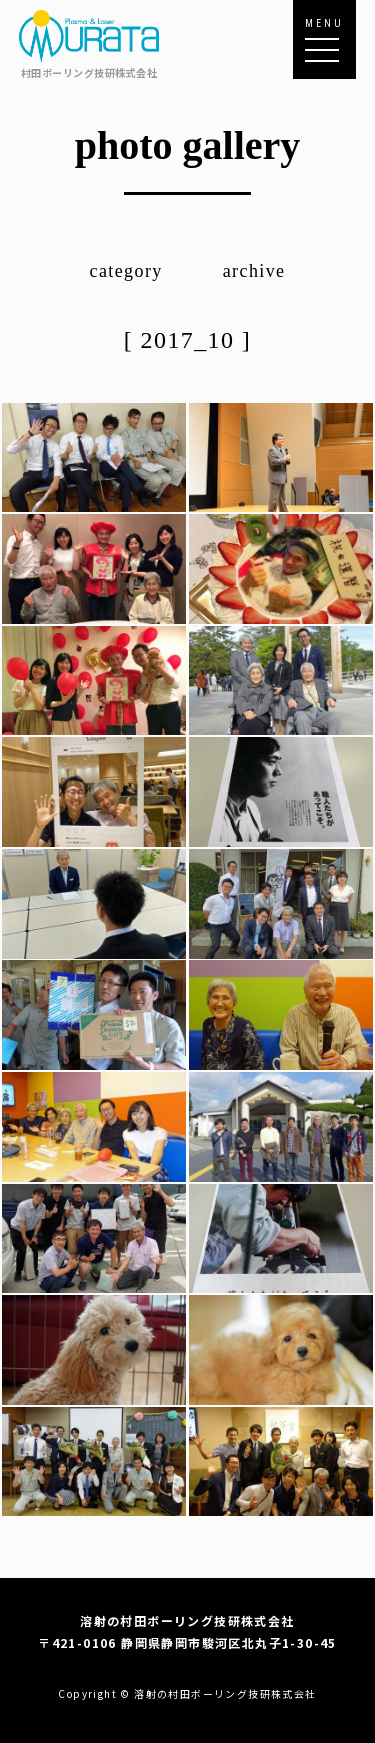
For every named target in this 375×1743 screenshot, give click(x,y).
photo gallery (188, 145)
